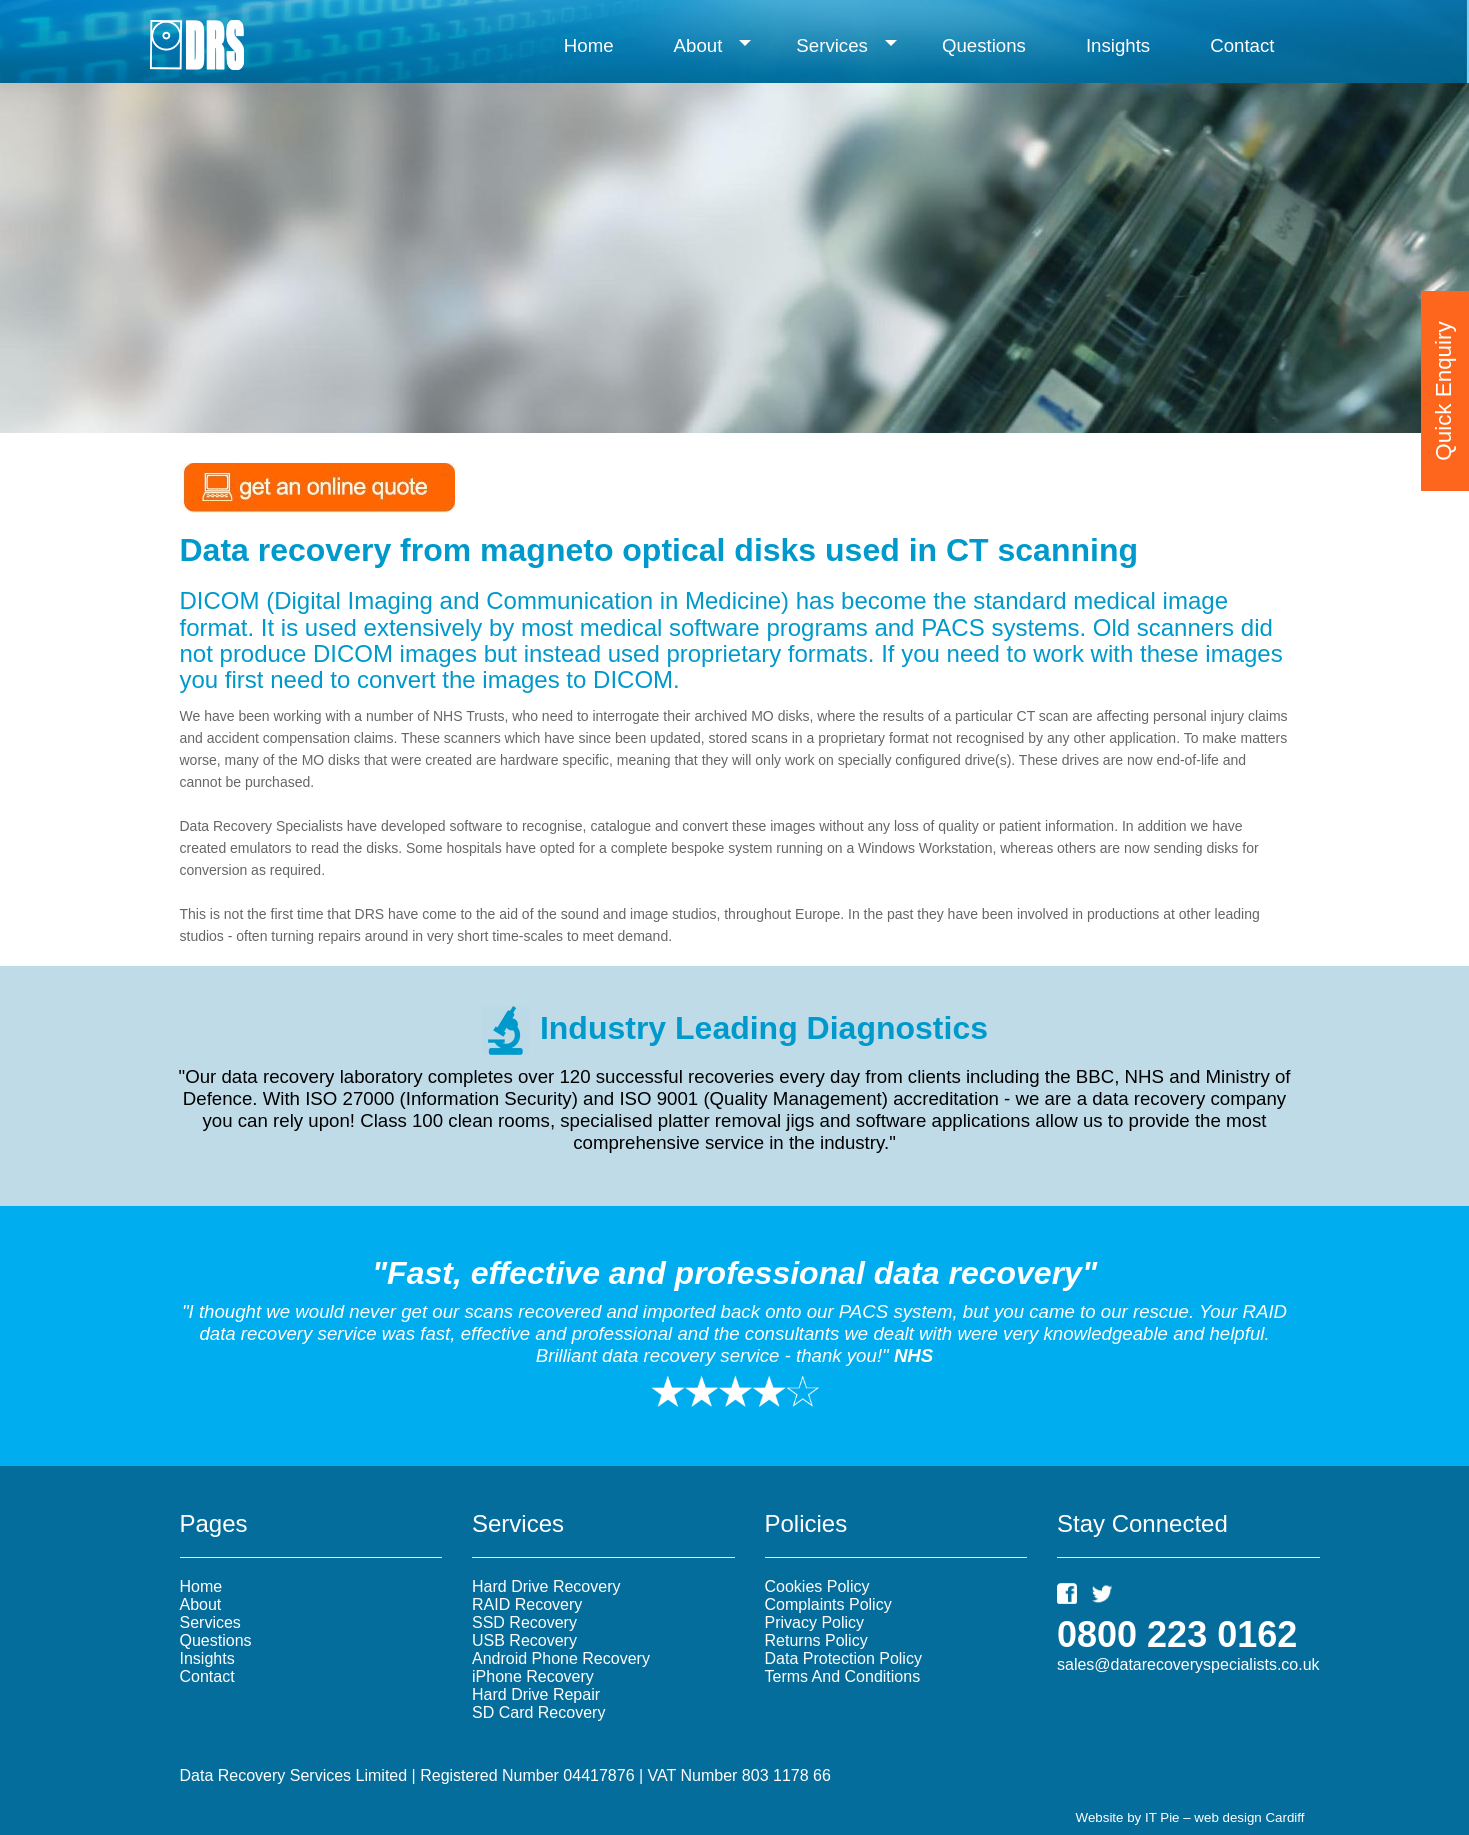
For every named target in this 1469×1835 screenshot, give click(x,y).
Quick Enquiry (1443, 374)
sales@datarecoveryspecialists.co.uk (1188, 1664)
